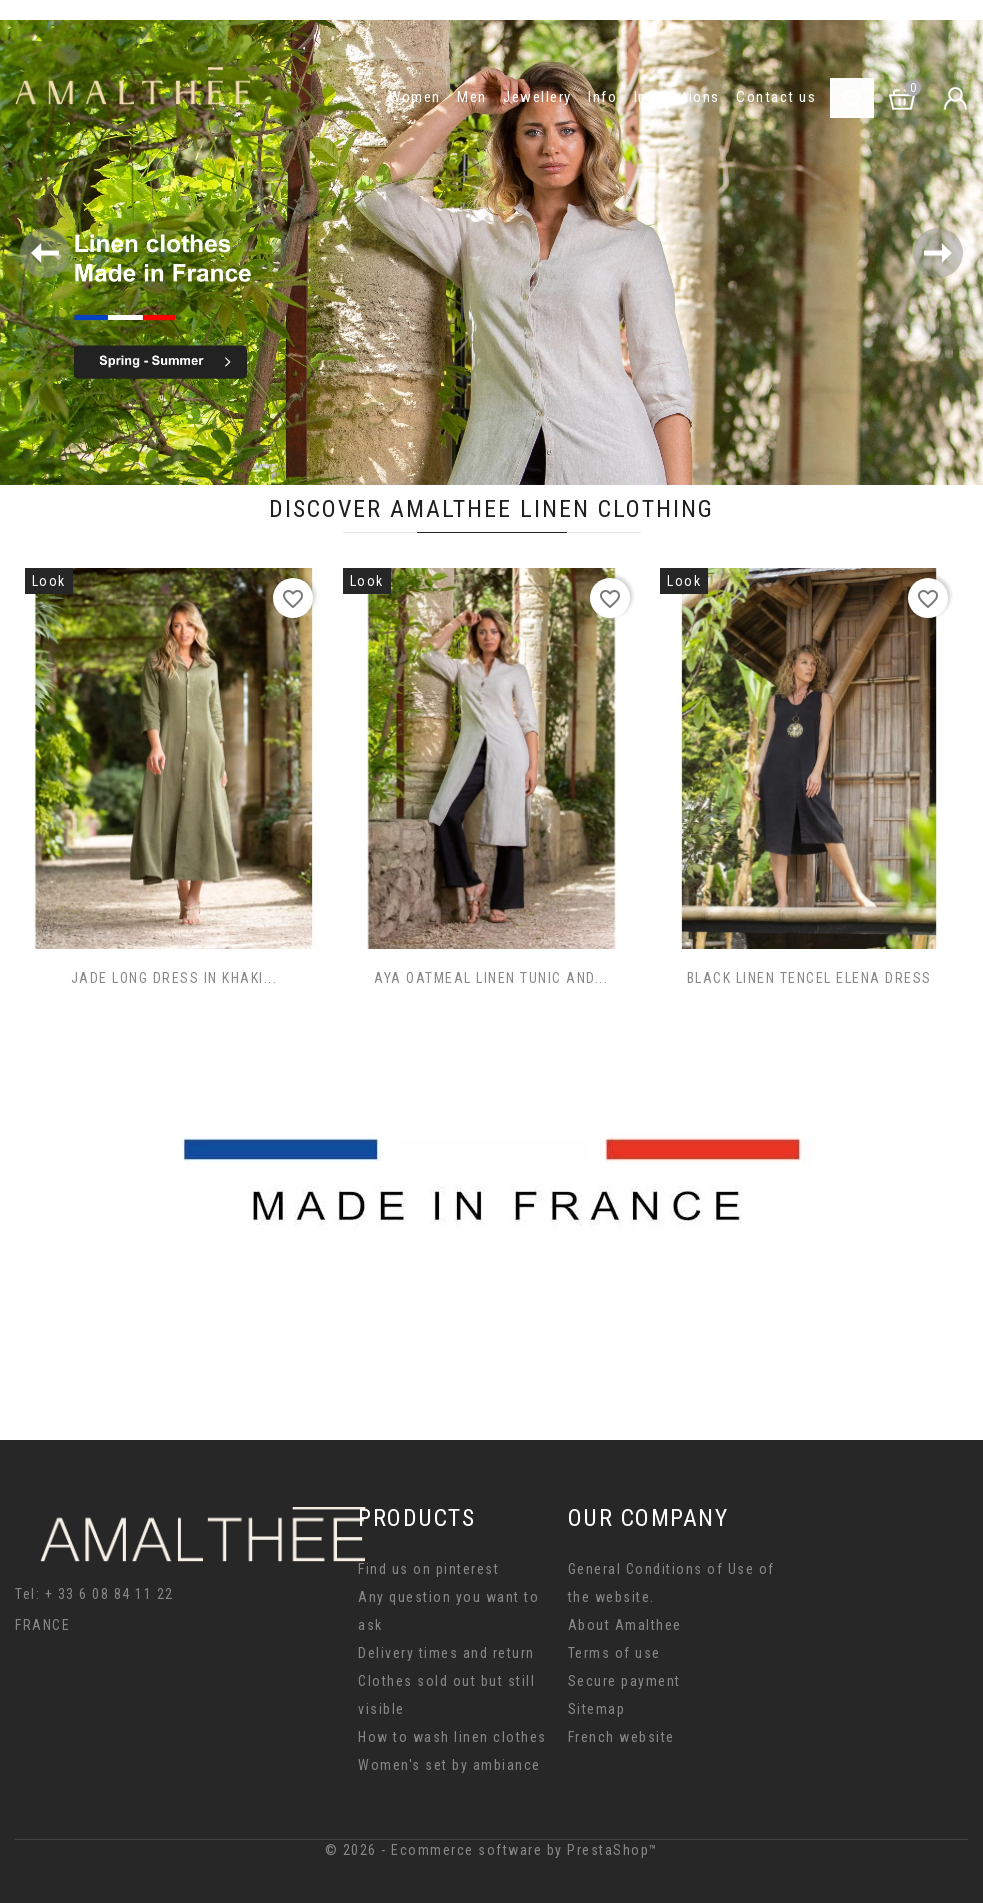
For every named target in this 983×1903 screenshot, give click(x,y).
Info (602, 97)
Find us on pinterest (428, 1569)
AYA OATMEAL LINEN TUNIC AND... (491, 978)
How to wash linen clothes (452, 1737)
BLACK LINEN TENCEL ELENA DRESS (809, 978)
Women (415, 97)
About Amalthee (625, 1625)
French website (621, 1737)
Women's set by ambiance (449, 1765)
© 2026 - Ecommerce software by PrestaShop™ (492, 1850)
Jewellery (537, 97)
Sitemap (597, 1709)
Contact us (776, 97)
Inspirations (677, 97)
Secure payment (624, 1681)
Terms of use (614, 1653)
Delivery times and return (446, 1653)
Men (472, 97)
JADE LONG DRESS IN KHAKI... (174, 978)
